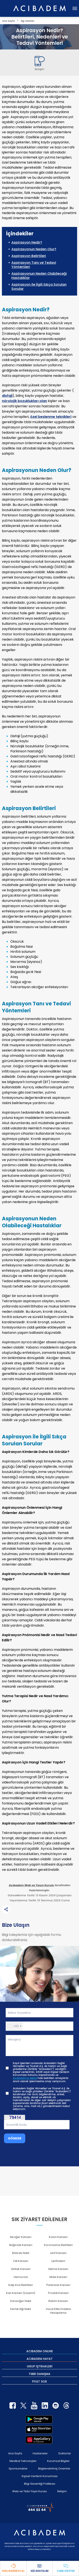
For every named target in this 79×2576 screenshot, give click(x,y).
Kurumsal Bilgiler (58, 2461)
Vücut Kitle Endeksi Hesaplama (58, 2311)
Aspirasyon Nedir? (26, 242)
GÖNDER (14, 2138)
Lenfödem (58, 2261)
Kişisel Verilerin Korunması (40, 2476)
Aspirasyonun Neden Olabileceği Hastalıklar (39, 276)
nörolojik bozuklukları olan (24, 401)
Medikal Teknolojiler (23, 2461)
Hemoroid (21, 2277)
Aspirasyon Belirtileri (28, 256)
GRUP (39, 2366)
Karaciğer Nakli (20, 2301)
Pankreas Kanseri (58, 2285)
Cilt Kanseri (20, 2261)
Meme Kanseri (58, 2269)
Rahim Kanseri (58, 2301)
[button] (14, 2026)
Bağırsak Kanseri (20, 2245)
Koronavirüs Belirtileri (58, 2245)
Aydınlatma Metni (25, 2078)
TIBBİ (39, 2374)
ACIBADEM (39, 2351)
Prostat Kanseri (58, 2293)
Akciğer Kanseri (20, 2237)
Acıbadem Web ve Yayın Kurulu (31, 1885)
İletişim (62, 2491)
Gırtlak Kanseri (21, 2269)
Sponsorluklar (18, 2469)
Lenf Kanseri (58, 2253)
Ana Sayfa (15, 2453)
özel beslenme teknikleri (50, 417)
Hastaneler (40, 2453)
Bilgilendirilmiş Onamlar (54, 2469)
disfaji (7, 396)
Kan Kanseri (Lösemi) (20, 2293)
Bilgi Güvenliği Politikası (39, 2484)
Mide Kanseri (58, 2277)
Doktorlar (64, 2453)
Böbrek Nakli (20, 2253)
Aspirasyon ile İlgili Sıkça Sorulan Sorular (39, 287)
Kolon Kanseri (58, 2237)
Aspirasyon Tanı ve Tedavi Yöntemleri (33, 265)
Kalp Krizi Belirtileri (20, 2285)
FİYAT (39, 2381)
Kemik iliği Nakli (20, 2309)
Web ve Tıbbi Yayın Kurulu (29, 2491)
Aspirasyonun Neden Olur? (33, 249)
